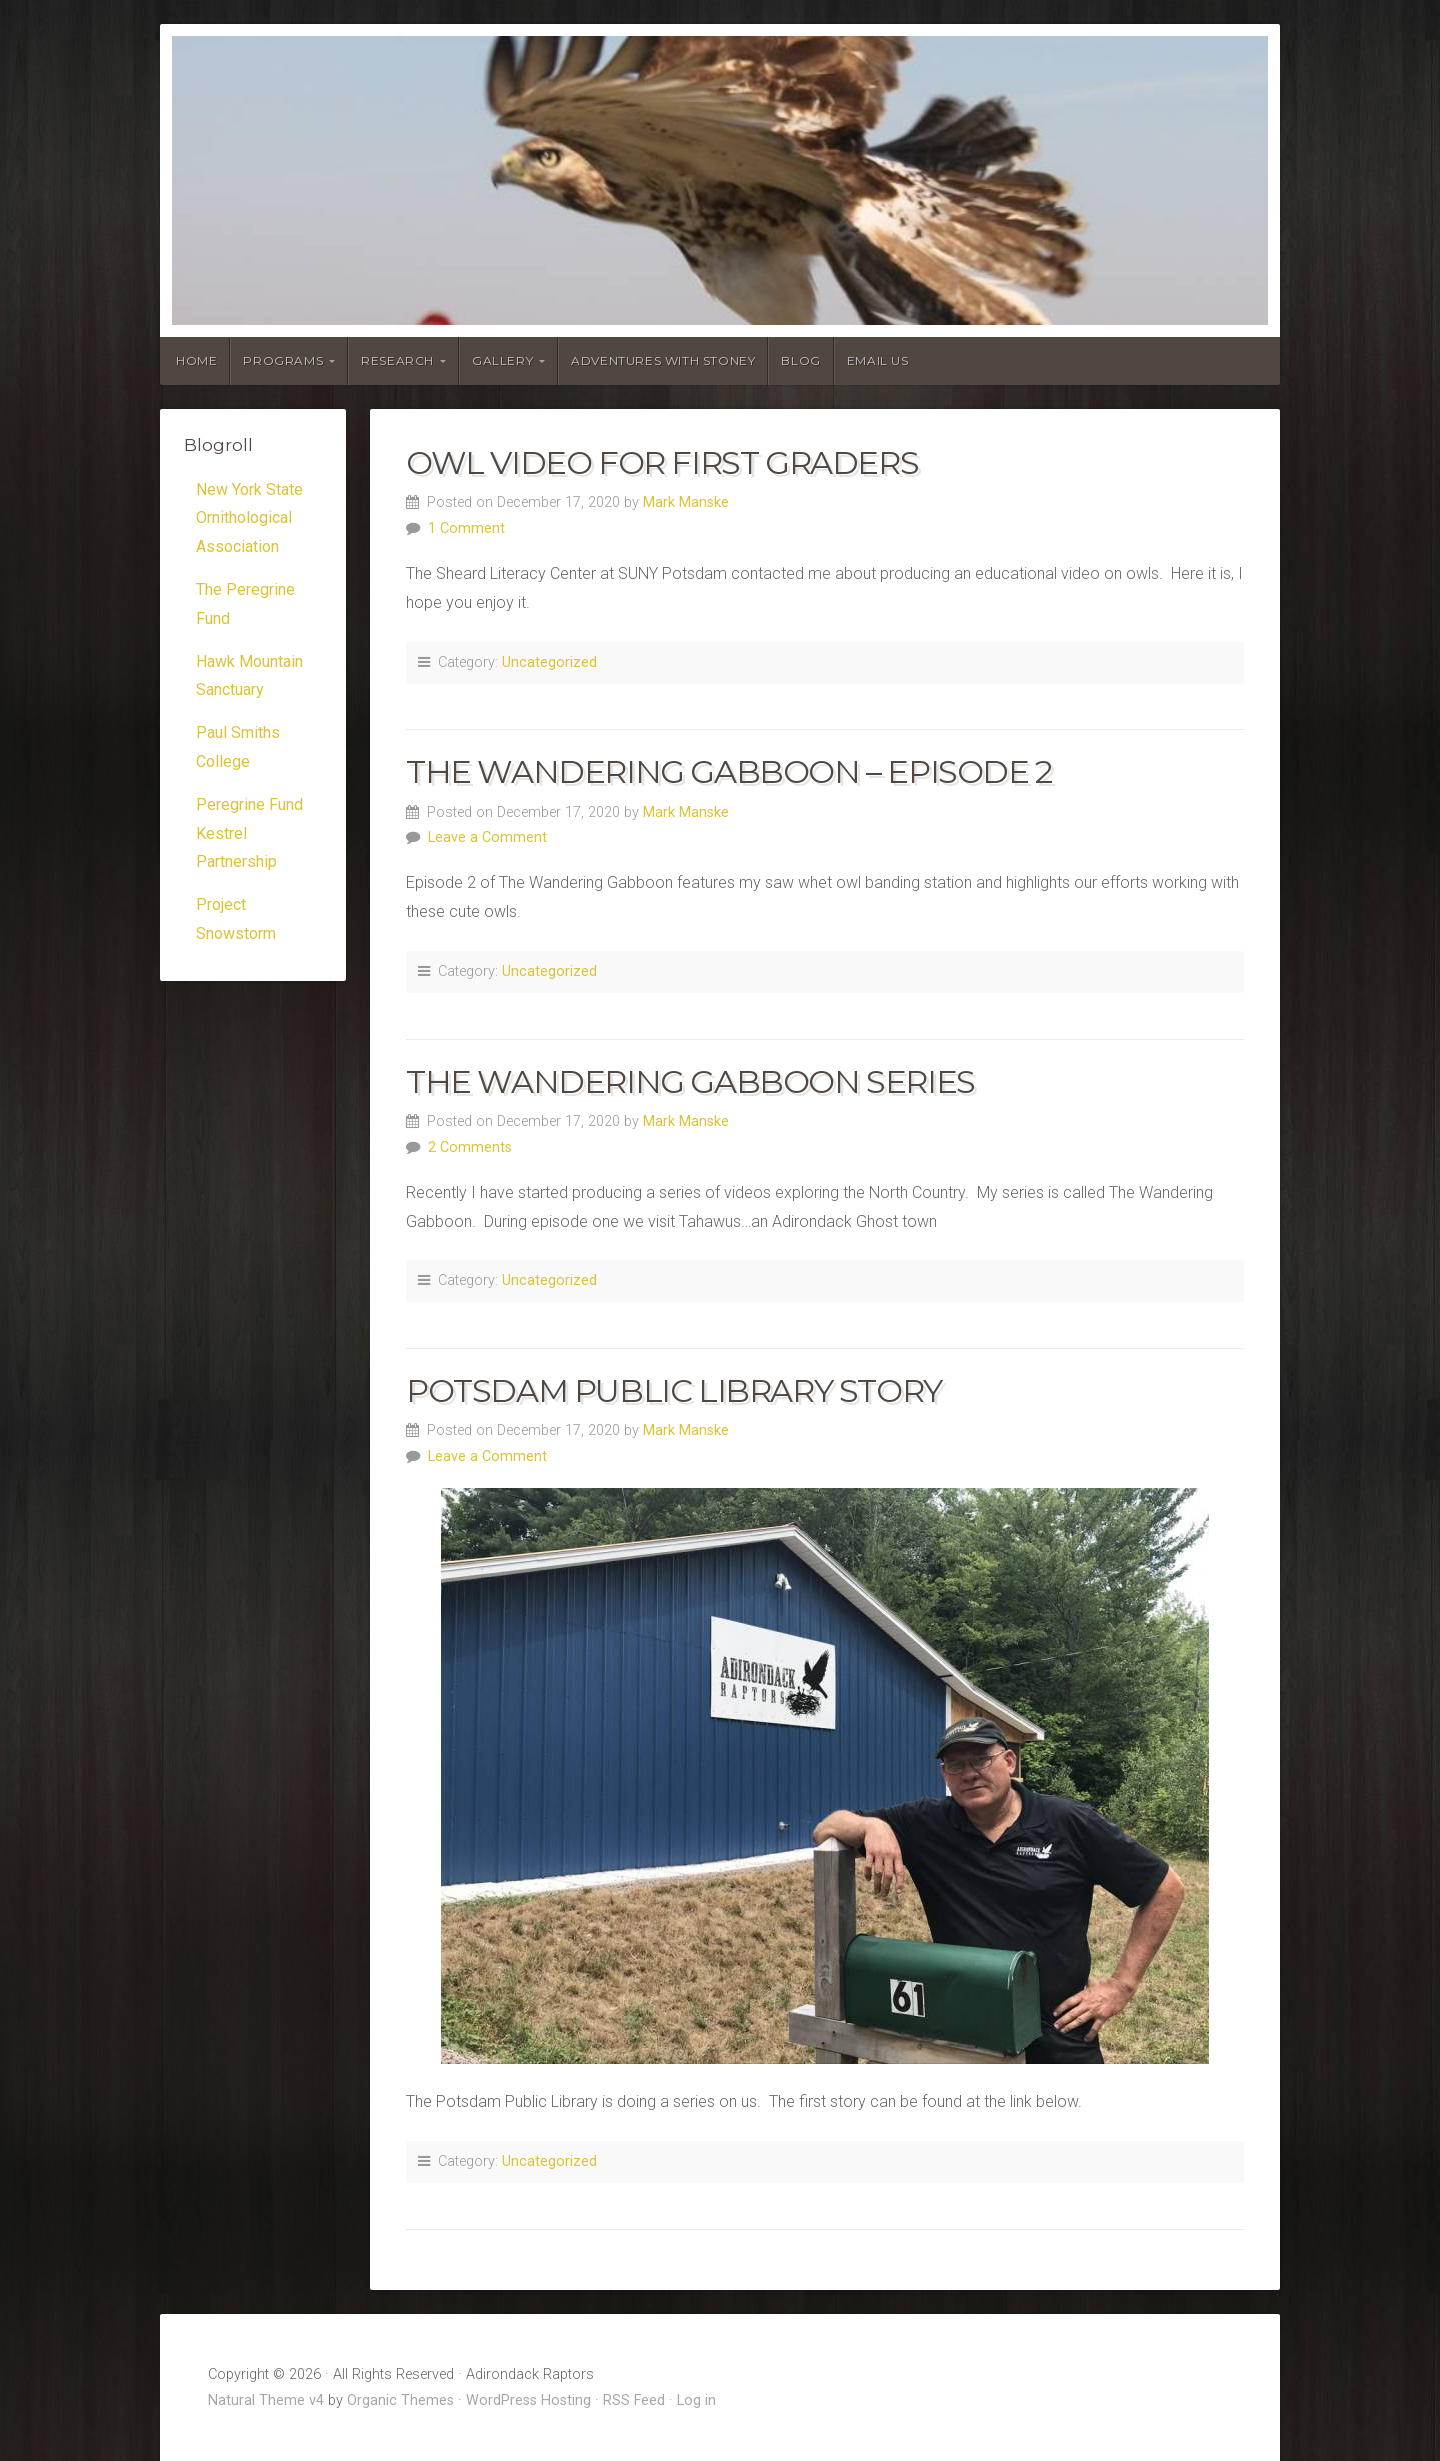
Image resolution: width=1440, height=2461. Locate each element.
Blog (800, 360)
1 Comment (466, 528)
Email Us (878, 360)
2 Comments (470, 1147)
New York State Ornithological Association (249, 518)
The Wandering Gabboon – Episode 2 (729, 771)
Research (397, 360)
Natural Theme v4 (266, 2400)
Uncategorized (549, 662)
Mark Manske (686, 502)
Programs (283, 360)
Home (196, 360)
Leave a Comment (487, 837)
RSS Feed (634, 2400)
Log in (696, 2400)
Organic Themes (400, 2400)
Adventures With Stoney (663, 360)
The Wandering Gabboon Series (690, 1081)
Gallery (502, 360)
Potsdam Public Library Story (674, 1390)
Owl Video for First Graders (662, 462)
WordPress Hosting (528, 2400)
